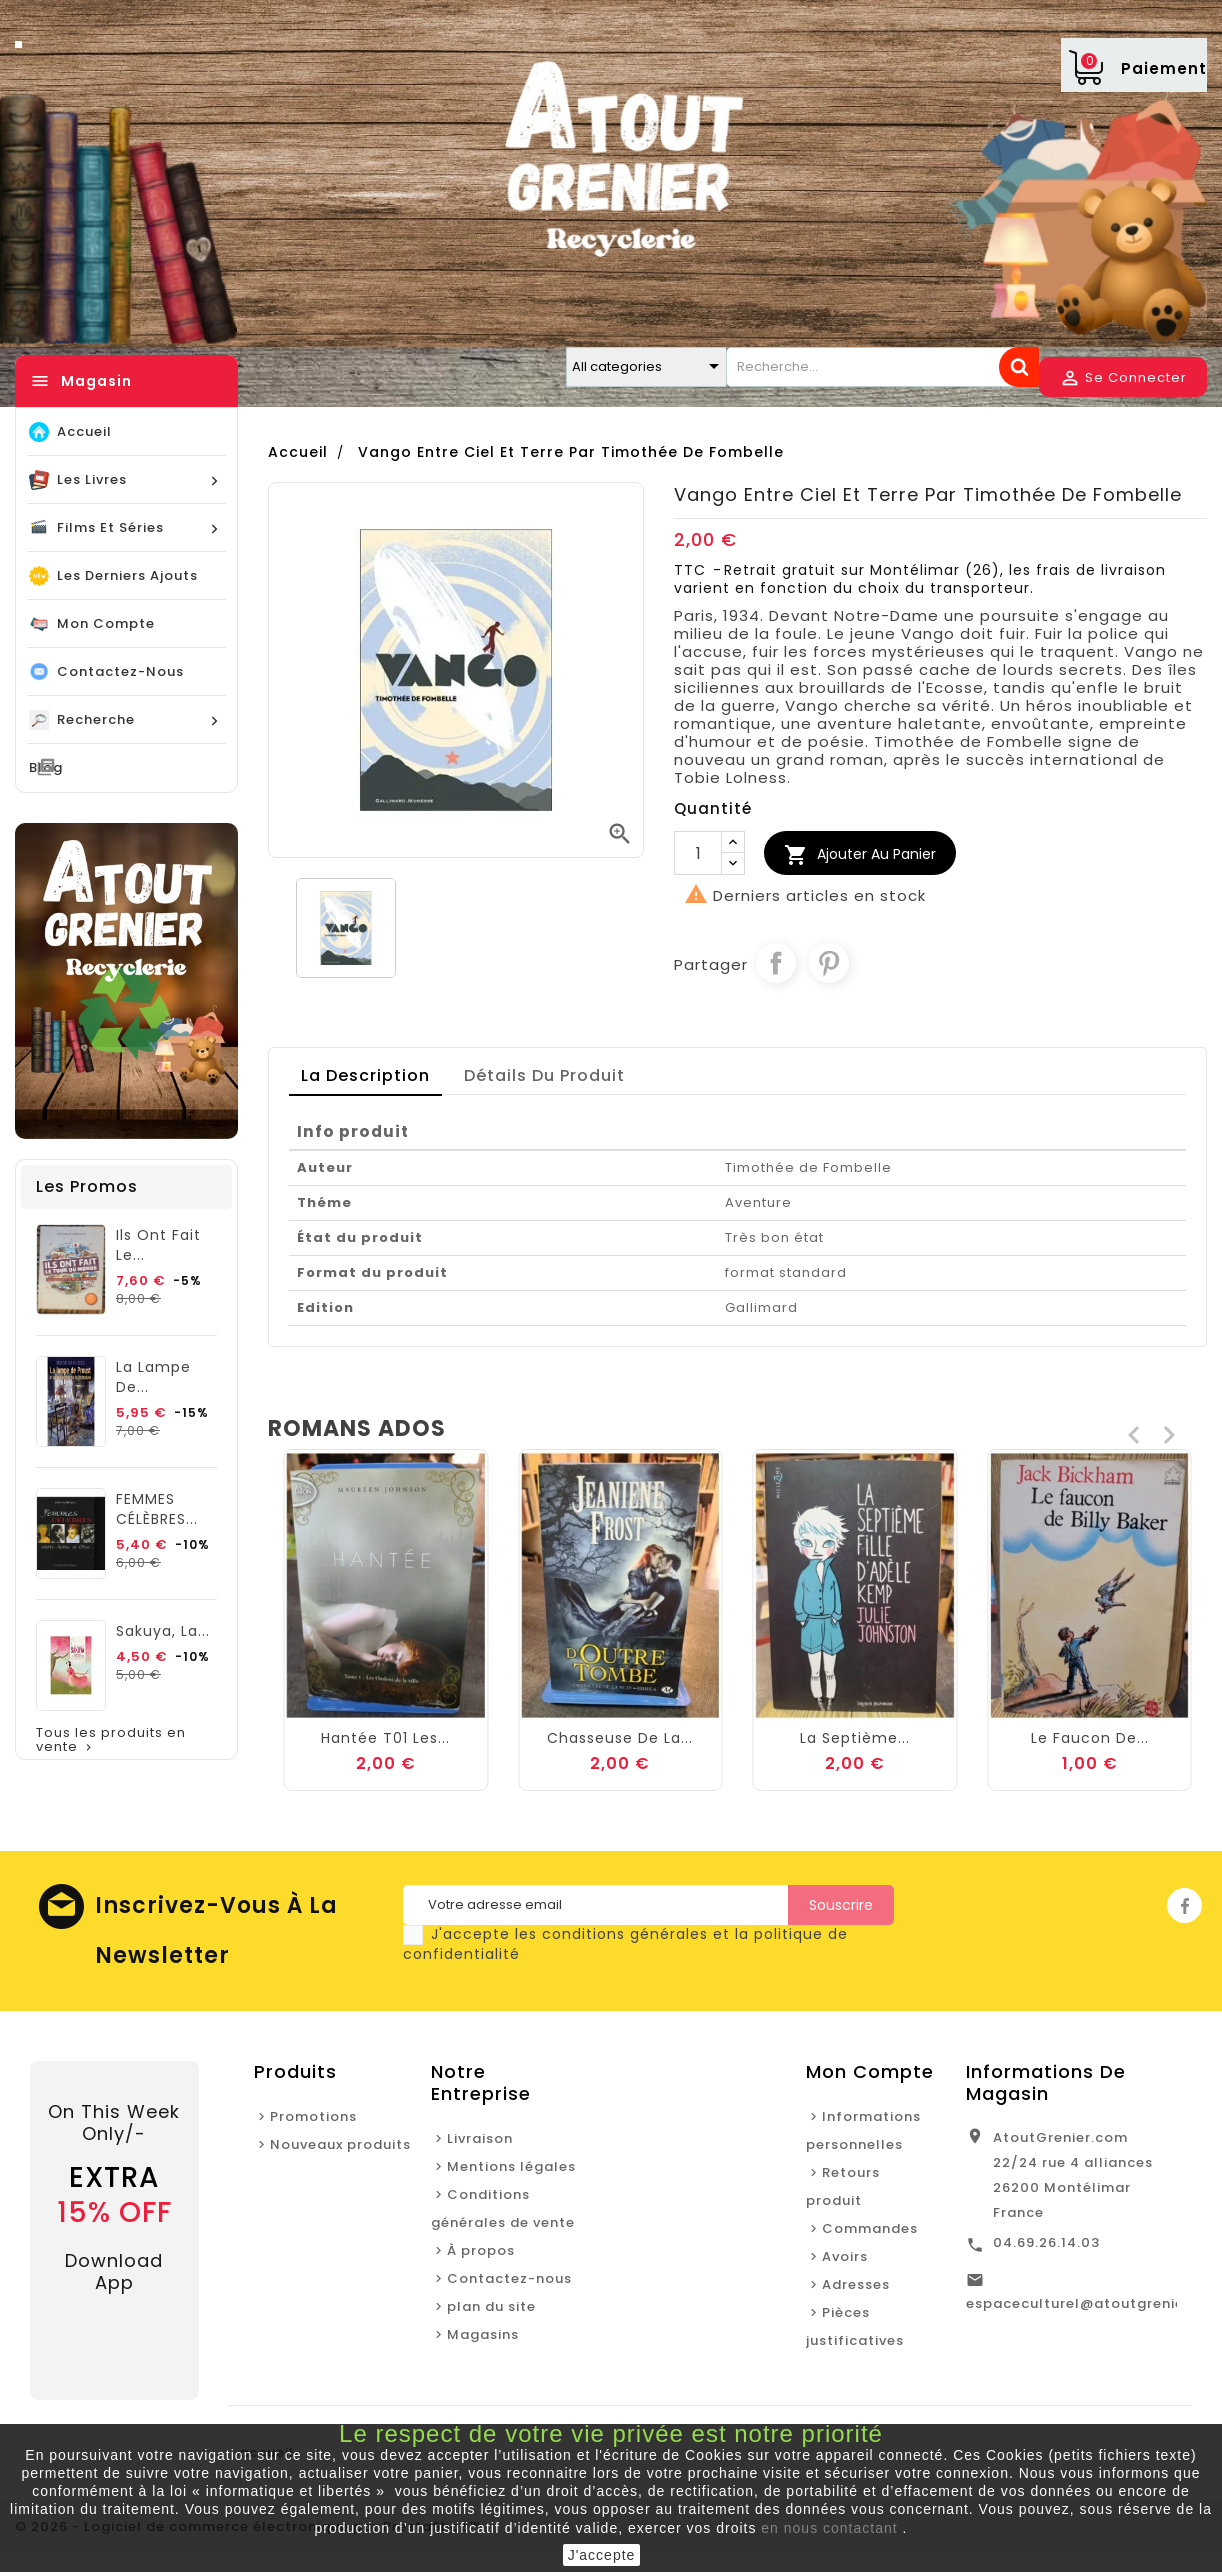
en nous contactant (829, 2528)
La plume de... (385, 1670)
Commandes (870, 2228)
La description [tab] (365, 1075)
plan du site (491, 2306)
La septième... (1090, 1738)
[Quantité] (698, 853)
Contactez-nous (509, 2278)
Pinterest (829, 963)
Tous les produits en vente (111, 1740)
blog (46, 767)
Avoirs (845, 2256)
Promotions (313, 2116)
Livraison (480, 2138)
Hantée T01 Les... (620, 1738)
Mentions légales (511, 2166)
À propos (481, 2250)
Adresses (856, 2284)
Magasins (483, 2334)
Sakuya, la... (163, 1631)
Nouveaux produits (340, 2144)
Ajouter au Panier (860, 855)
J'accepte (602, 2555)
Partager (776, 963)
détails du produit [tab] (544, 1075)
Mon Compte (870, 2071)
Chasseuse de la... (855, 1738)
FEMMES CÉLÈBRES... (157, 1509)
